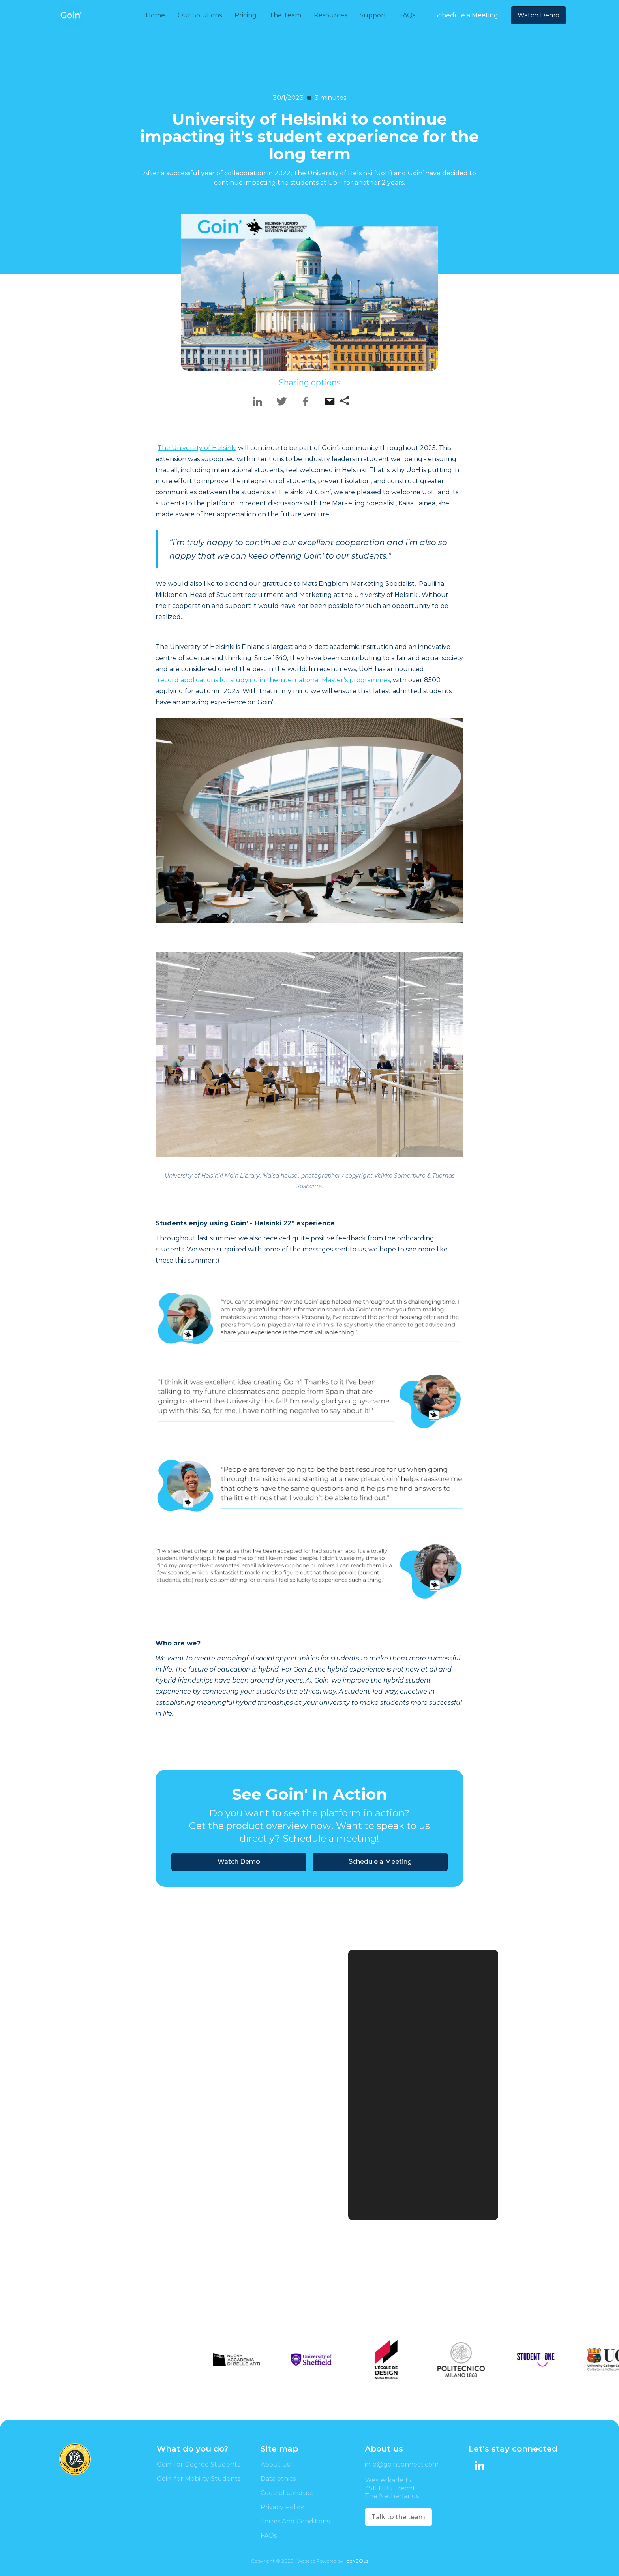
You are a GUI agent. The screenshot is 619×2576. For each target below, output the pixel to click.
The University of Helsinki (197, 448)
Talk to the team (398, 2517)
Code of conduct (287, 2493)
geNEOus (357, 2561)
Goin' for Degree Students (198, 2464)
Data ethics (278, 2478)
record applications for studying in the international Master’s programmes (274, 680)
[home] (71, 15)
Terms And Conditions (295, 2521)
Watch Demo (538, 15)
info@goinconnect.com (402, 2464)
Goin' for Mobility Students (198, 2478)
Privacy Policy (282, 2507)
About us (275, 2464)
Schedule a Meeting (466, 15)
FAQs (269, 2535)
